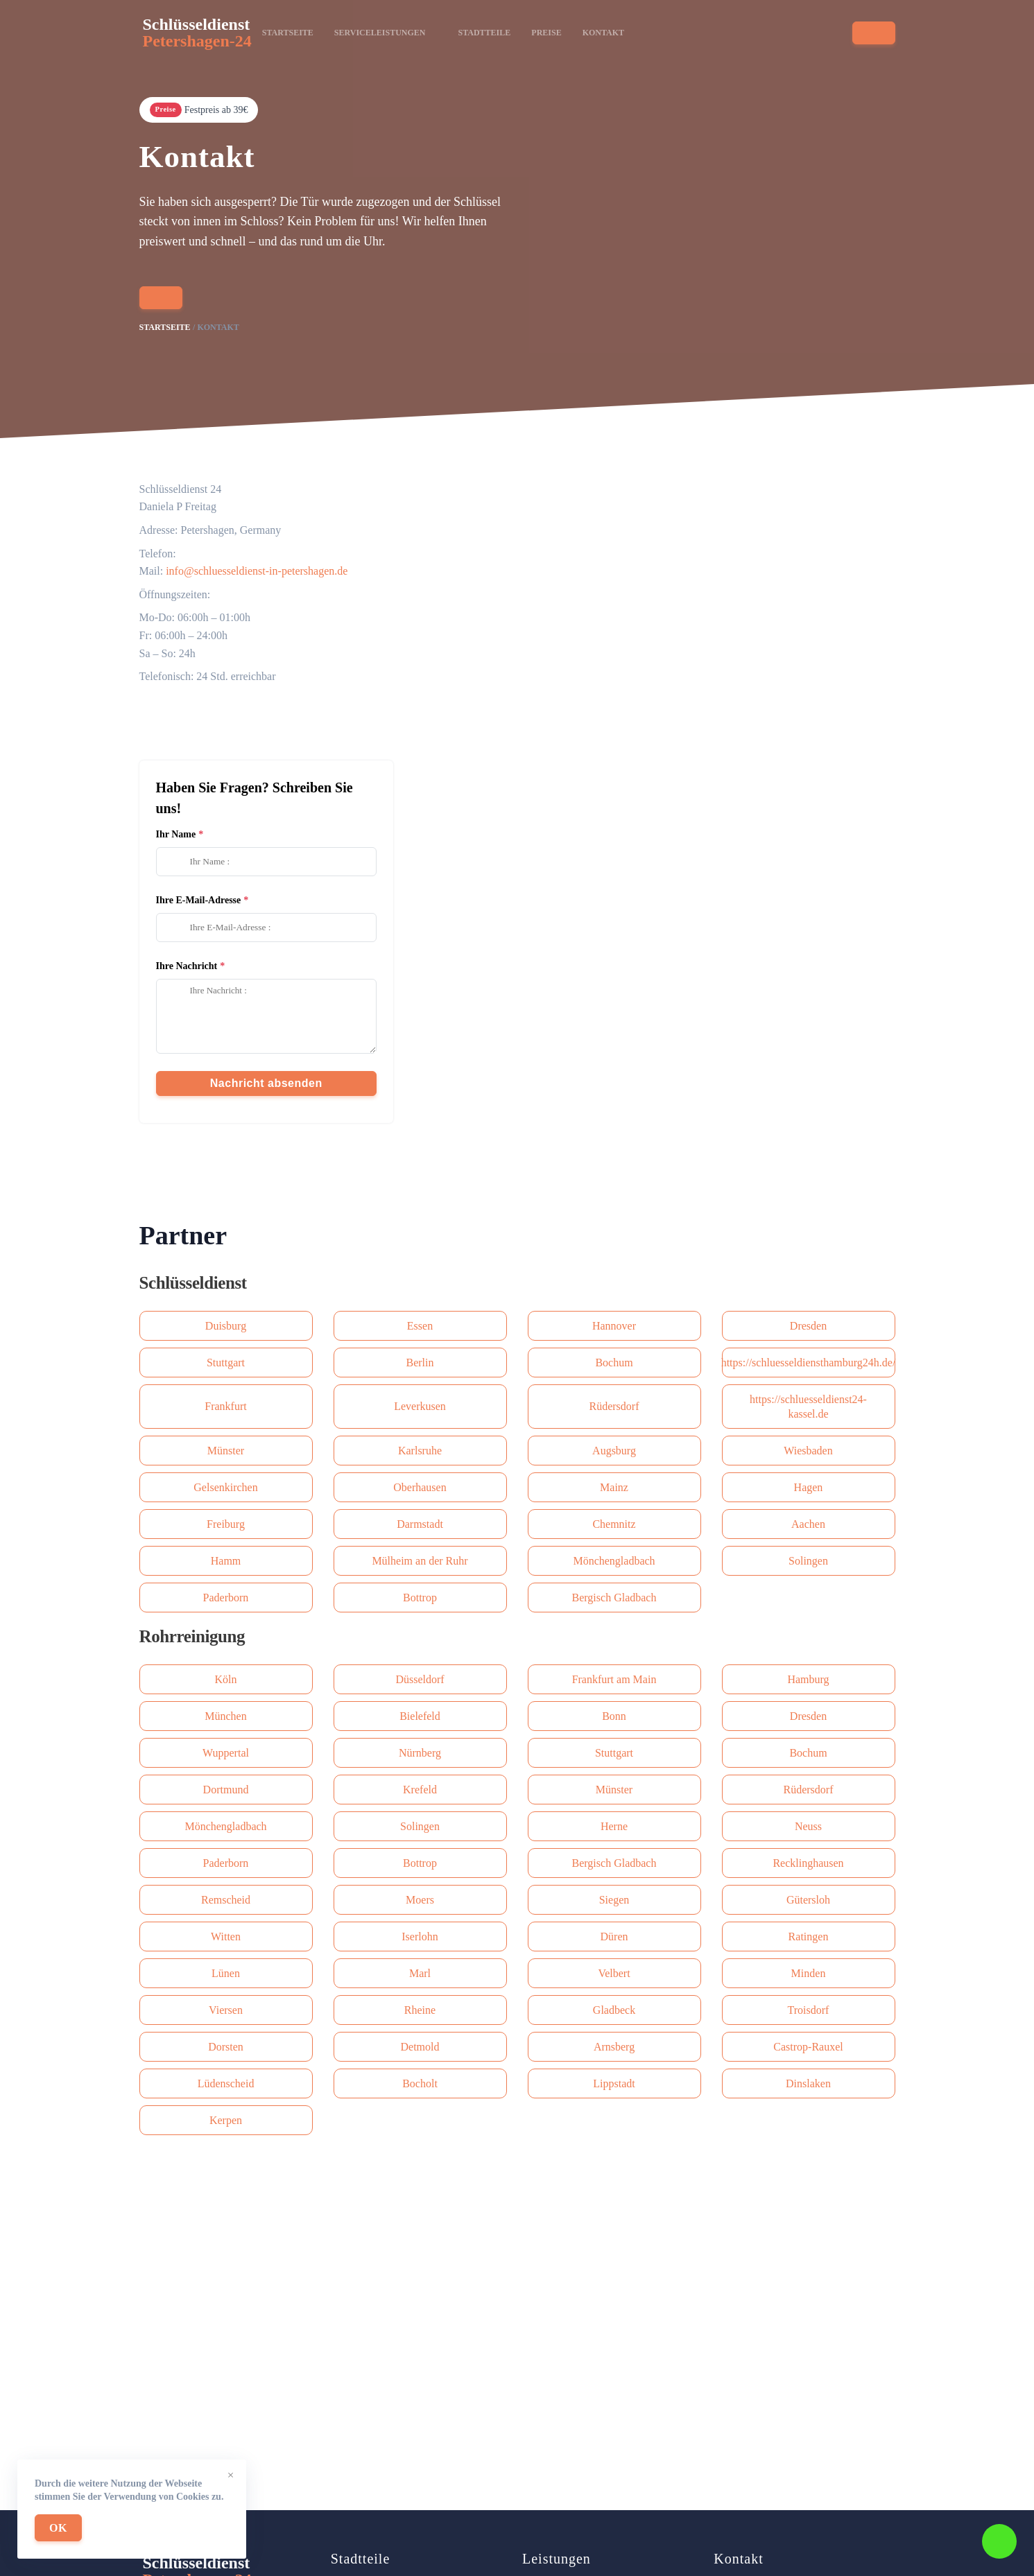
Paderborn (226, 1597)
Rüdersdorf (614, 1406)
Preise (546, 32)
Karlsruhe (420, 1450)
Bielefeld (419, 1716)
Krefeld (420, 1789)
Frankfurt (225, 1406)
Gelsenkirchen (225, 1487)
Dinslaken (808, 2083)
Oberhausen (419, 1487)
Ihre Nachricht (187, 966)
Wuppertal (226, 1753)
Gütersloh (808, 1900)
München (225, 1716)
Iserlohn (420, 1936)
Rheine (420, 2010)
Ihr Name (176, 834)
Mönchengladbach (614, 1561)
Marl (420, 1973)
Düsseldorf (419, 1679)
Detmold (420, 2047)
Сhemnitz (613, 1524)
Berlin (420, 1362)
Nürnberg (420, 1753)
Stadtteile (484, 32)
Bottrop (420, 1597)
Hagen (808, 1487)
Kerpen (225, 2120)
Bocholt (420, 2083)
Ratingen (809, 1936)
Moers (420, 1900)
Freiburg (226, 1524)
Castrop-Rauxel (808, 2047)
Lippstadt (614, 2083)
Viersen (226, 2010)
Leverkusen (420, 1406)
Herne (614, 1826)
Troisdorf (808, 2010)
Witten (226, 1936)
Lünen (226, 1973)
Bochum (613, 1362)
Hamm (226, 1561)
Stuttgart (226, 1362)
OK (58, 2528)
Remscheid (225, 1900)
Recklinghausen (808, 1863)
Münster (225, 1450)
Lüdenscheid (226, 2083)
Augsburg (614, 1450)
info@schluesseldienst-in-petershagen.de (256, 571)
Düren (614, 1936)
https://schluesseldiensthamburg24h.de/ (808, 1362)
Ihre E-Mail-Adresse (198, 900)
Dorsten (225, 2047)
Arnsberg (614, 2047)
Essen (420, 1326)
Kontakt (603, 32)
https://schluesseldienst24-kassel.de (808, 1406)
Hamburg (808, 1679)
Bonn (614, 1716)
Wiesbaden (808, 1450)
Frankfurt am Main (614, 1679)
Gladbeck (614, 2010)
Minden (808, 1973)
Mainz (614, 1487)
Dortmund (226, 1789)
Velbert (614, 1973)
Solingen (808, 1561)
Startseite (287, 32)
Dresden (808, 1326)
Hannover (614, 1326)
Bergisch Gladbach (614, 1597)
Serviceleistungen (386, 32)
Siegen (614, 1900)
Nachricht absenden (266, 1083)
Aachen (808, 1524)
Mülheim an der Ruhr (419, 1561)
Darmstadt (420, 1524)
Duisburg (225, 1326)
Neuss (808, 1826)
